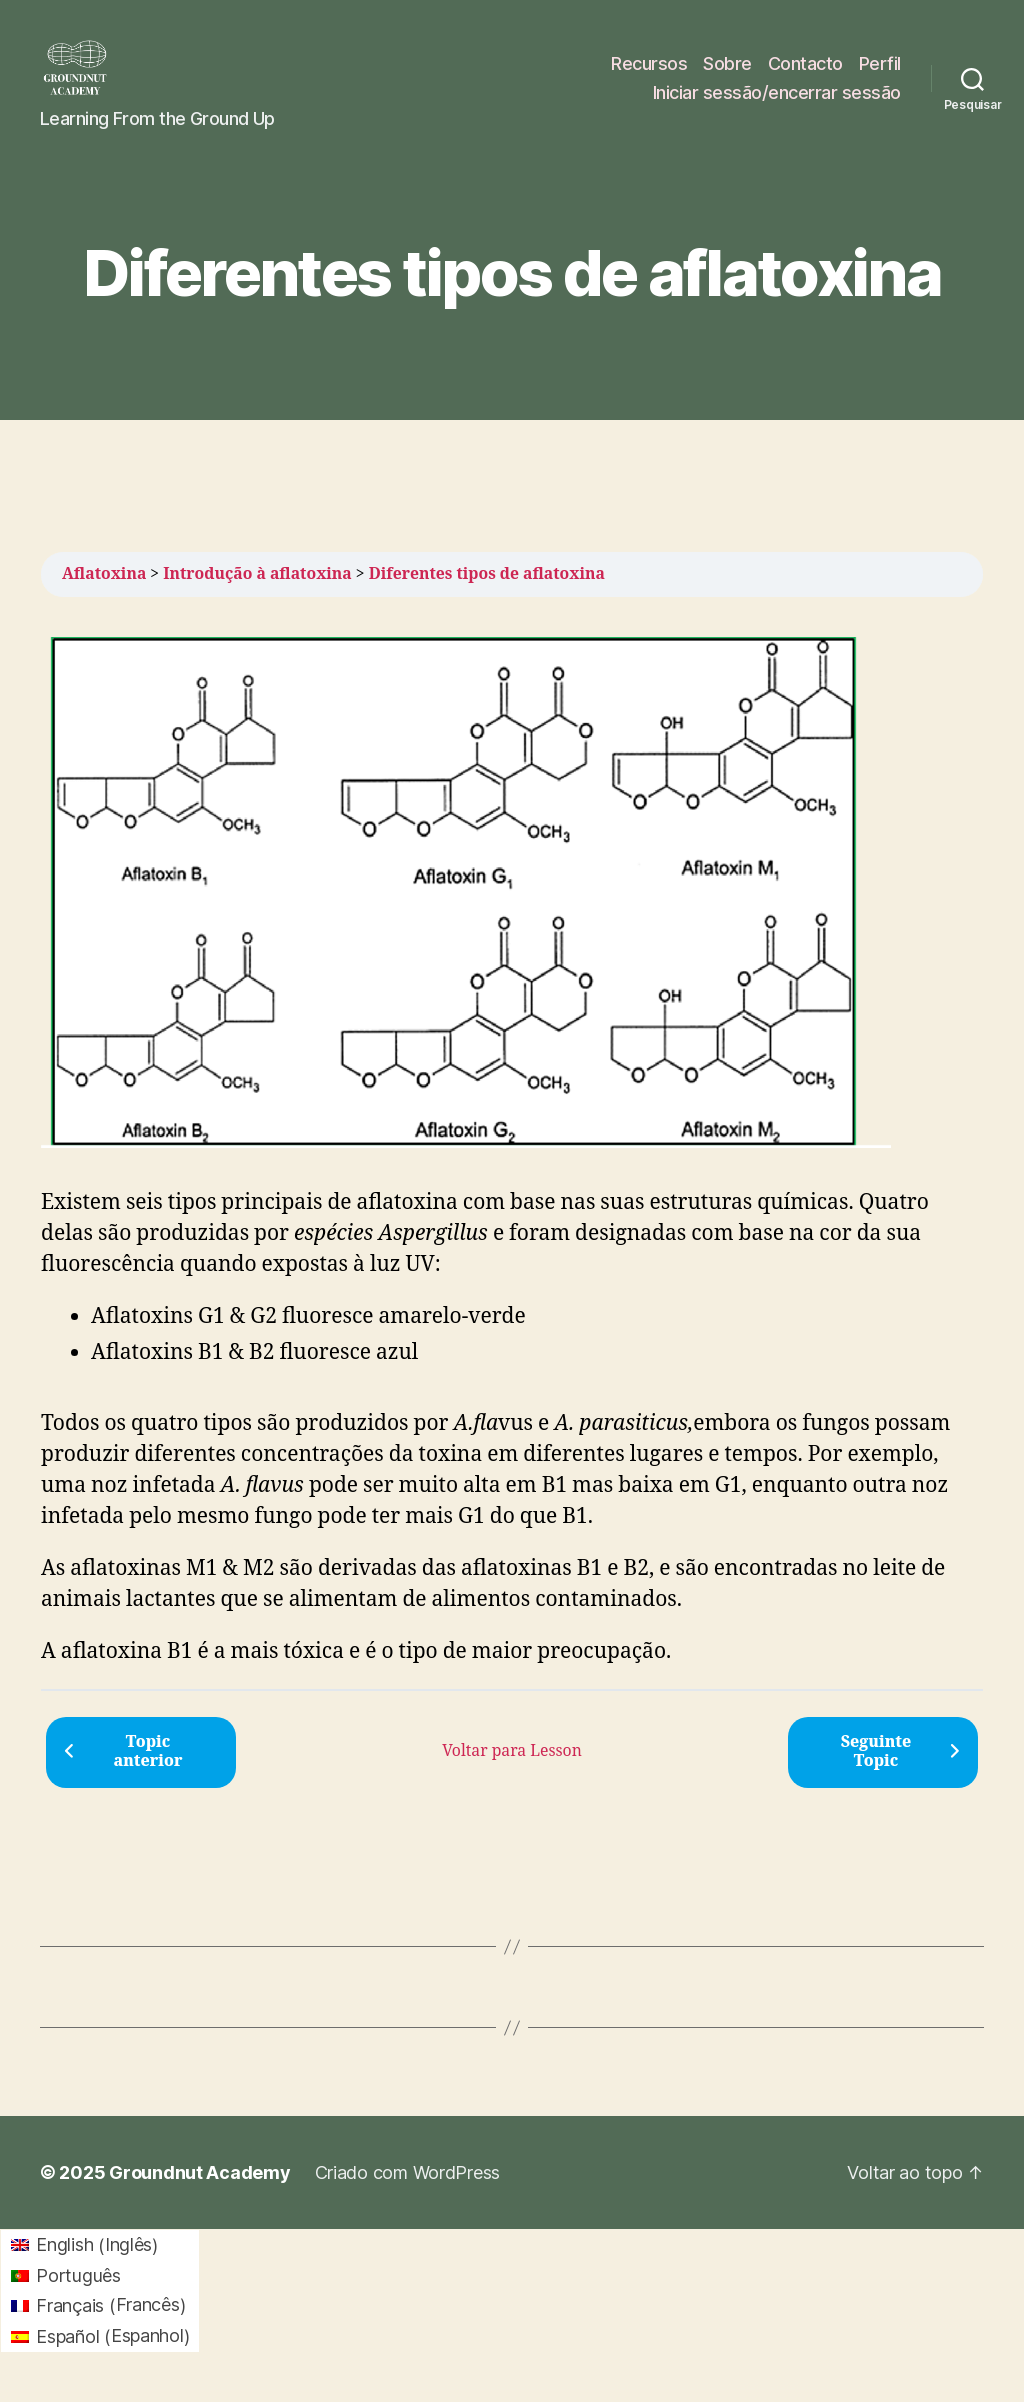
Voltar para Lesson (512, 1771)
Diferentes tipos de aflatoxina (487, 594)
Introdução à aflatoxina (257, 594)
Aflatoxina (104, 594)
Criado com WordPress (408, 2192)
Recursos (649, 73)
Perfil (880, 73)
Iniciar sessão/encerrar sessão (777, 102)
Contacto (805, 73)
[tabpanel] (512, 1172)
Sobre (727, 73)
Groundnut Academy (199, 2192)
